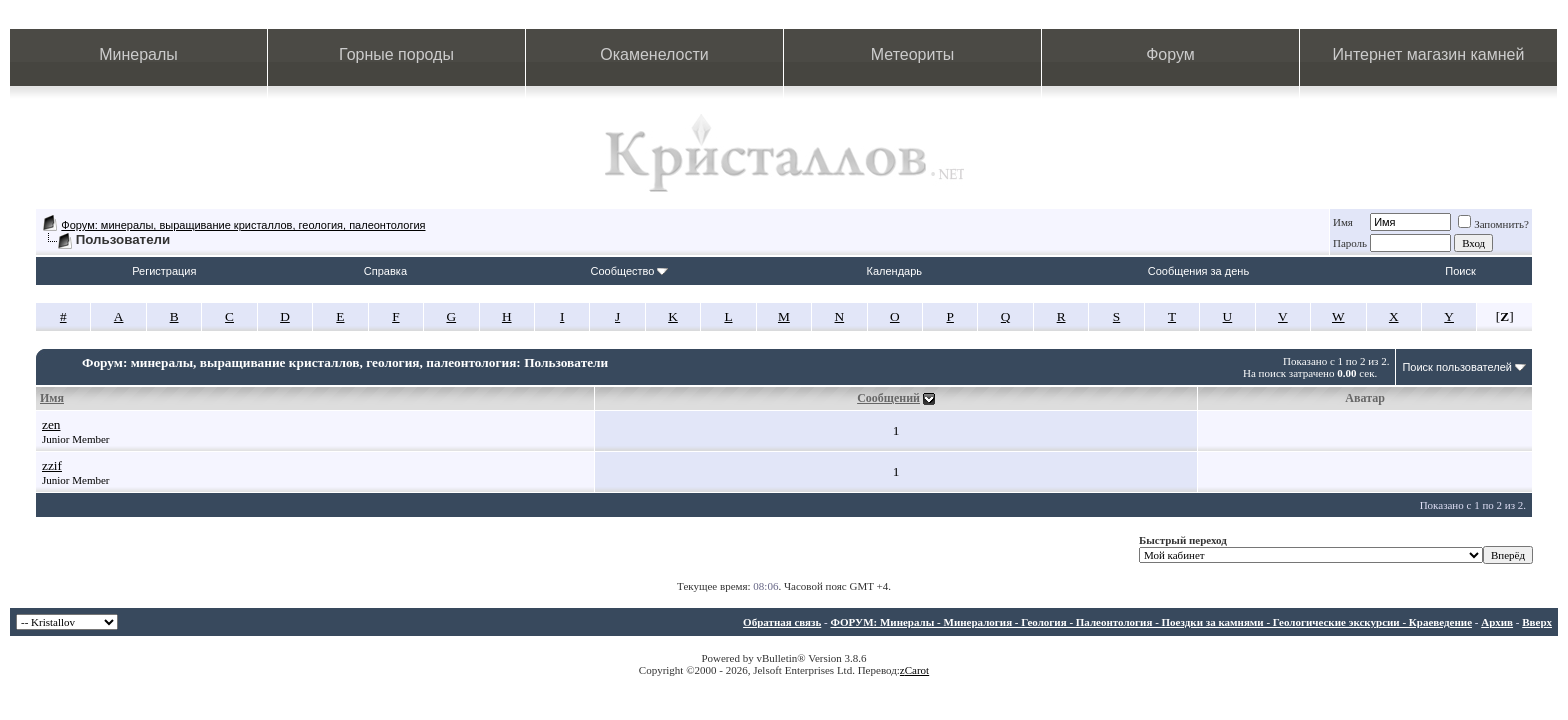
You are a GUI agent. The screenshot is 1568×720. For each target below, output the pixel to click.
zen (51, 424)
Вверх (1537, 622)
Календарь (895, 271)
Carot (917, 670)
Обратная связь (782, 622)
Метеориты (912, 54)
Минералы (138, 54)
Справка (385, 271)
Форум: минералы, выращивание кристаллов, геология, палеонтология (243, 225)
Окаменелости (654, 54)
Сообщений (888, 398)
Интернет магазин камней (1429, 54)
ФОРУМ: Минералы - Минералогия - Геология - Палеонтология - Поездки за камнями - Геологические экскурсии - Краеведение (1151, 622)
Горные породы (396, 54)
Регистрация (164, 271)
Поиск (1460, 271)
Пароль (1350, 243)
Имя (1343, 222)
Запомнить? (1493, 224)
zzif (52, 465)
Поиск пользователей (1457, 367)
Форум (1170, 54)
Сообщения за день (1198, 271)
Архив (1497, 622)
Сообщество (629, 271)
